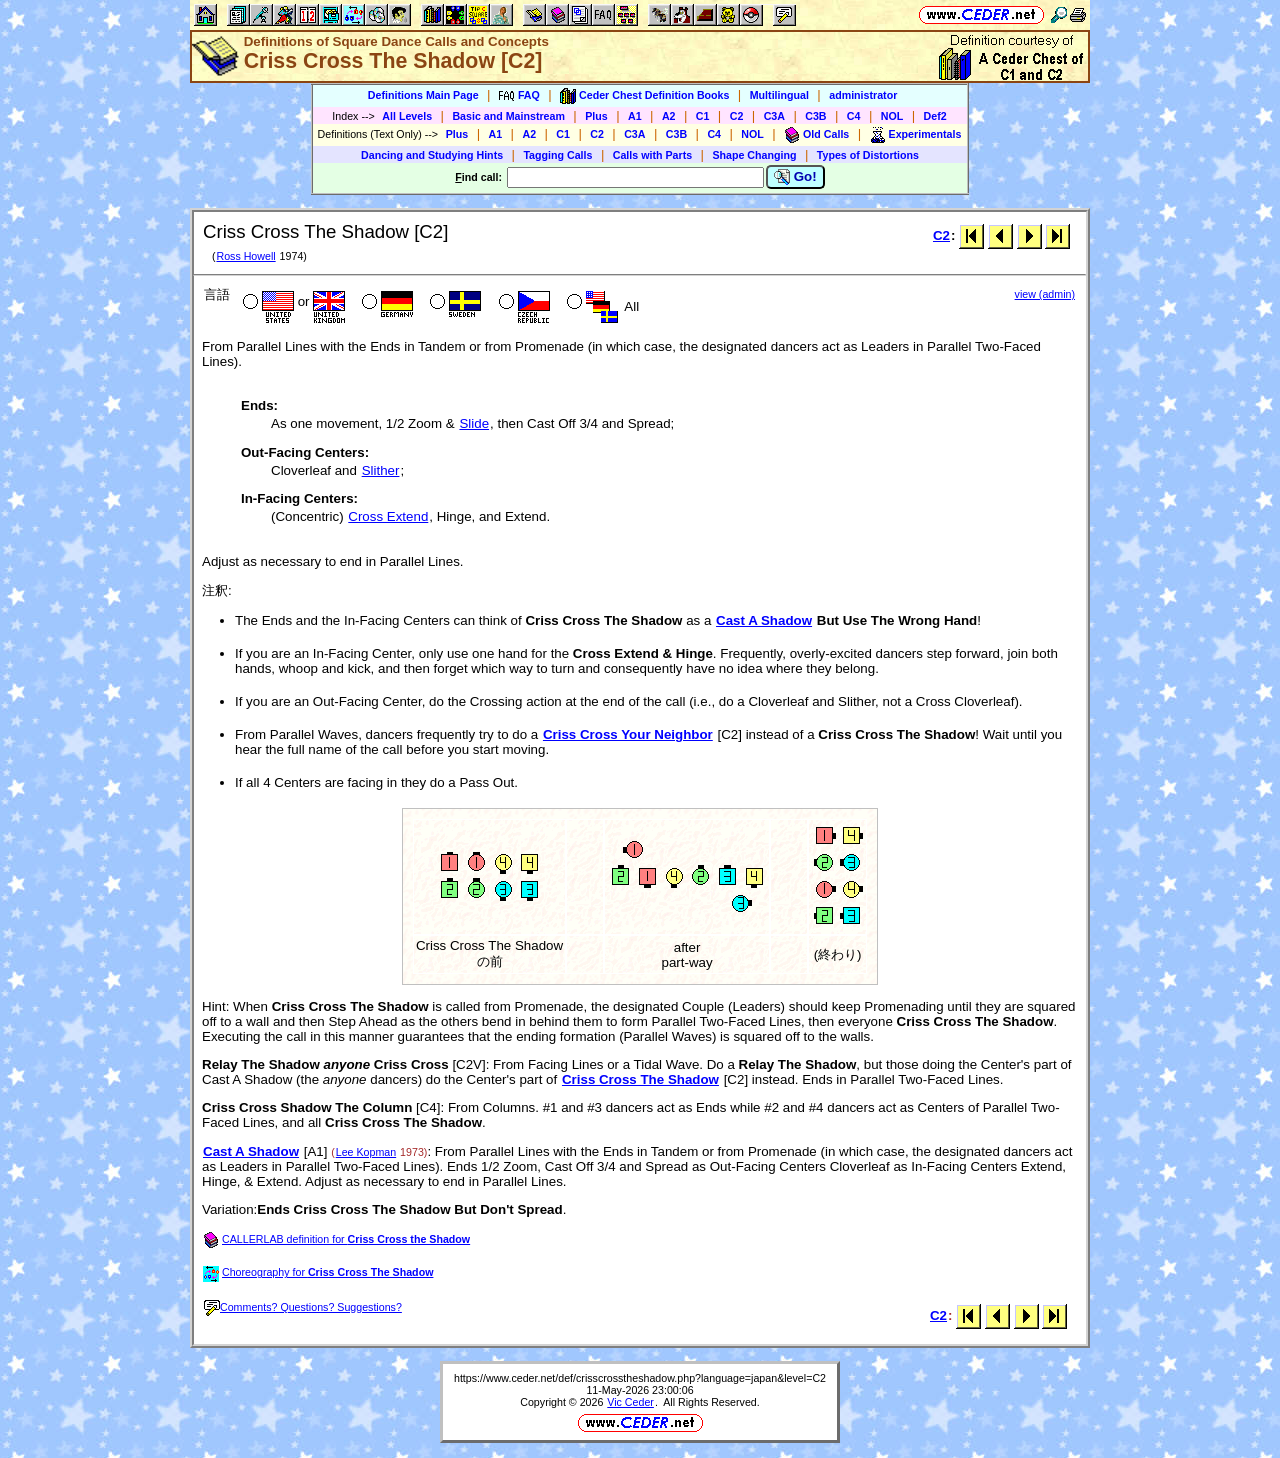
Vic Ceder (630, 1402)
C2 (737, 116)
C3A (774, 116)
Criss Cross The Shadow (640, 1079)
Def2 (935, 116)
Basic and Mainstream (508, 116)
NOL (892, 116)
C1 (703, 116)
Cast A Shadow (764, 620)
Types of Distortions (868, 155)
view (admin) (1045, 294)
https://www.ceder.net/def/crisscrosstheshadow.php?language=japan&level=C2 (640, 1378)
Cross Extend (388, 516)
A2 (669, 116)
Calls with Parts (652, 155)
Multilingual (779, 95)
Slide (474, 423)
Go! (795, 177)
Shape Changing (754, 155)
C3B (815, 116)
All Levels (407, 116)
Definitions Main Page (423, 95)
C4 (854, 116)
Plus (596, 116)
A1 (635, 116)
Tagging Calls (557, 155)
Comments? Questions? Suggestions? (303, 1307)
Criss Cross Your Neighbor (628, 734)
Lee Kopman (366, 1152)
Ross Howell (245, 256)
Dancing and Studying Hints (432, 155)
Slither (381, 470)
